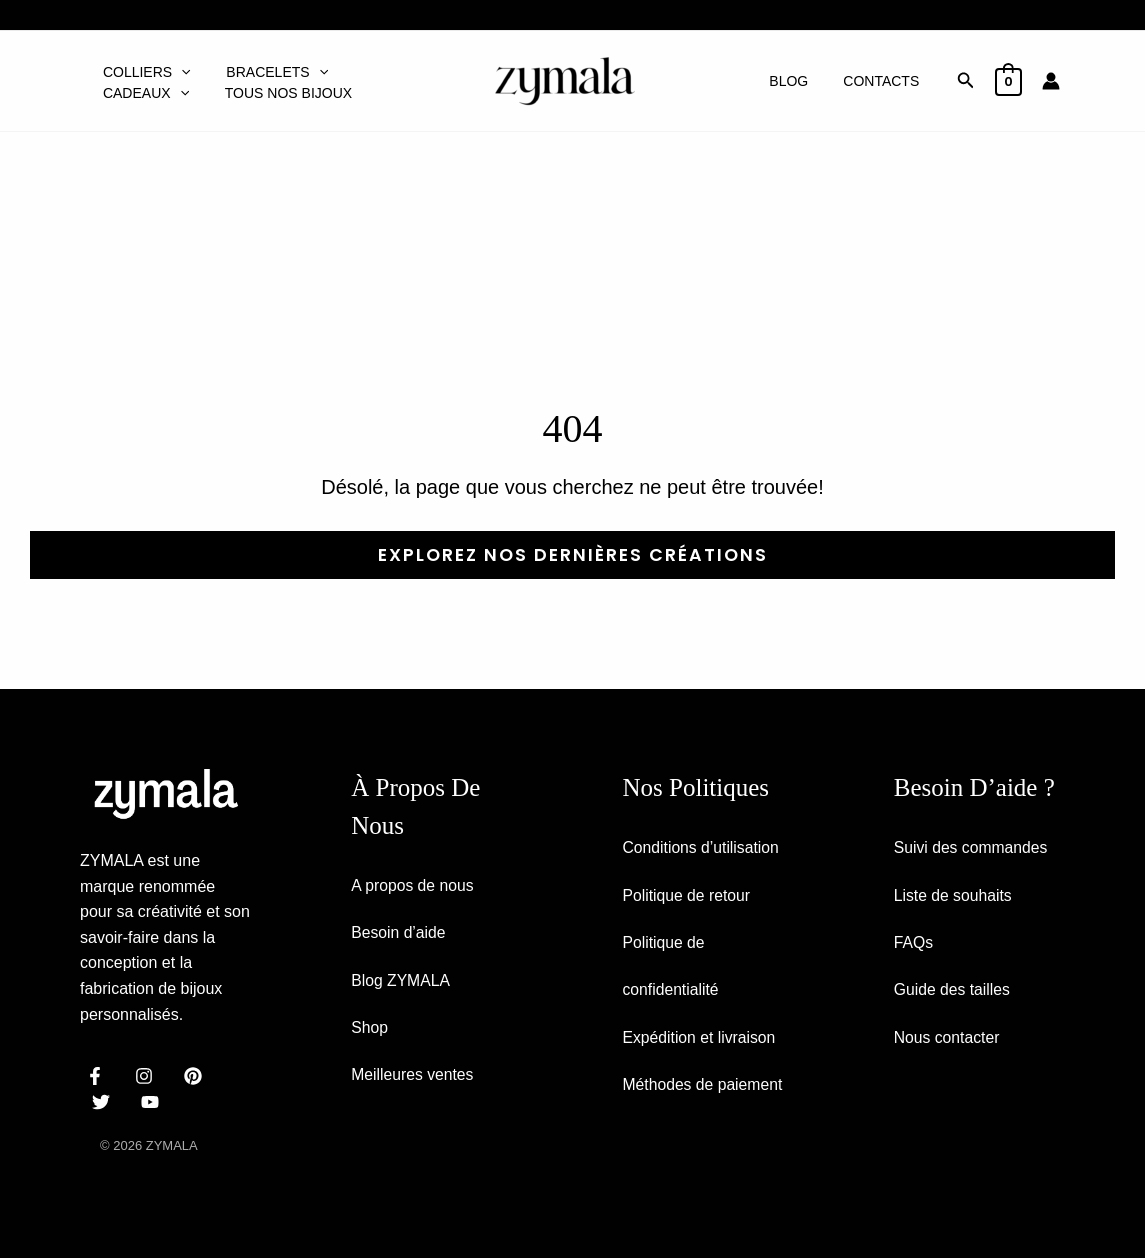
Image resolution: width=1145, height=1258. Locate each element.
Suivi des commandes (972, 847)
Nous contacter (948, 1039)
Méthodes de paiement (704, 1087)
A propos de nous (413, 884)
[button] (178, 66)
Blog (799, 81)
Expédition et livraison (701, 1039)
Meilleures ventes (413, 1076)
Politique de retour (688, 895)
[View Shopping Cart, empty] (1008, 80)
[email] (153, 1101)
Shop (369, 1028)
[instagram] (147, 1075)
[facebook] (98, 1075)
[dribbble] (104, 1101)
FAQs (914, 943)
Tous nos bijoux (163, 100)
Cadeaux (392, 66)
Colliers (144, 66)
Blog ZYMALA (401, 980)
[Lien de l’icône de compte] (1051, 81)
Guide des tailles (953, 991)
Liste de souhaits (954, 895)
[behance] (196, 1075)
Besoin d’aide (399, 932)
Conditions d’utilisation (702, 847)
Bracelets (269, 66)
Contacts (885, 81)
